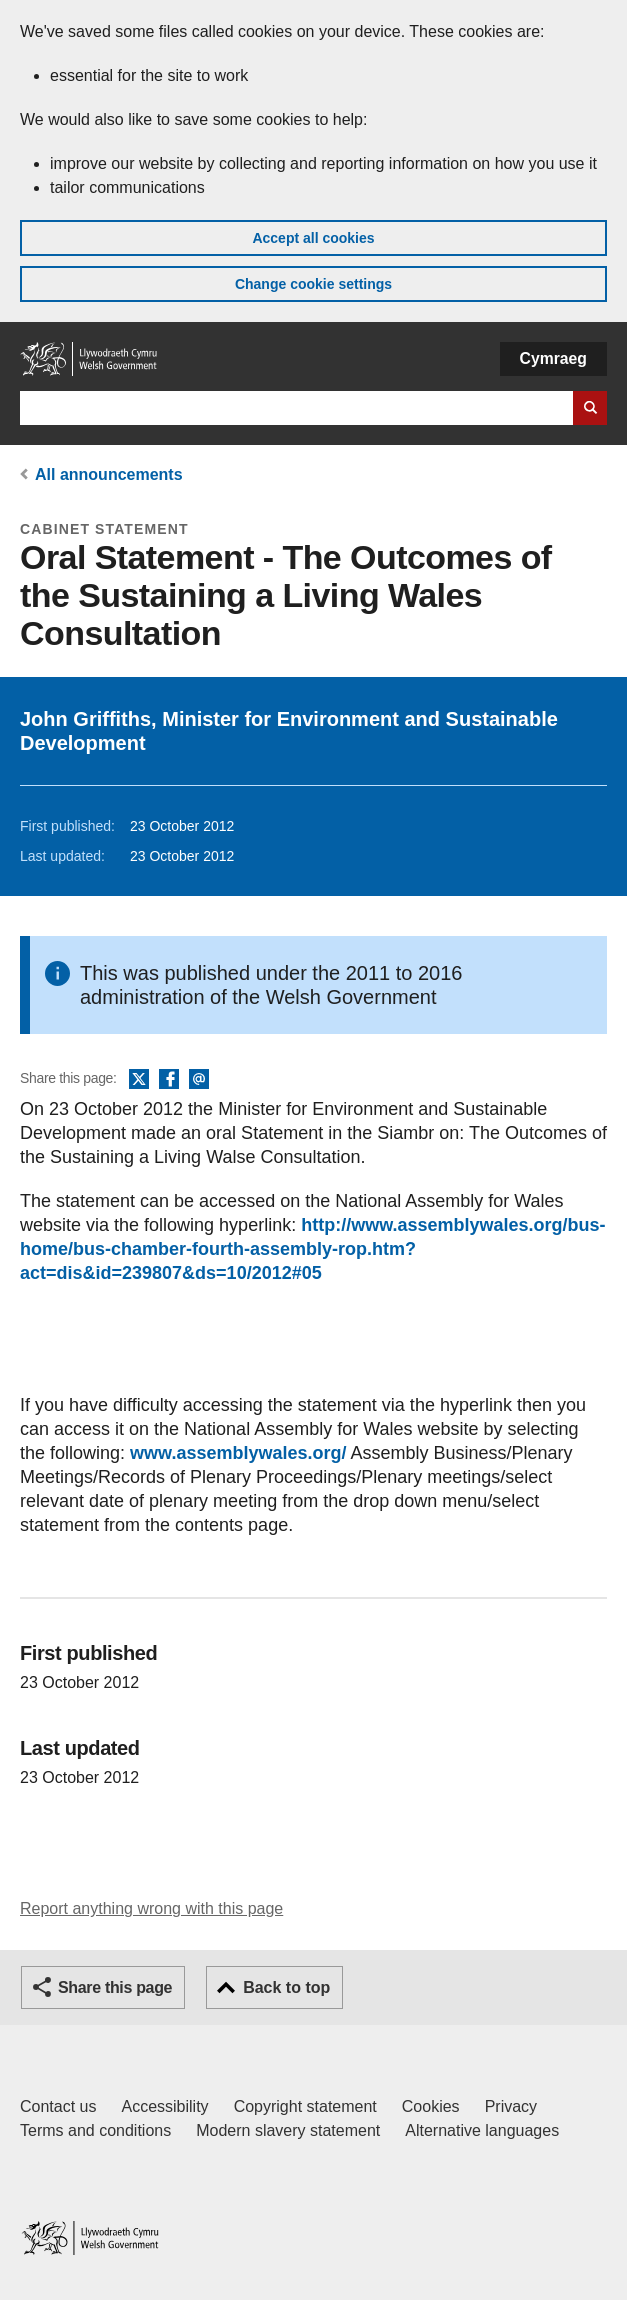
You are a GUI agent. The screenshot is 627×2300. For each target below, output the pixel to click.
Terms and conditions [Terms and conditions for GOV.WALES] (95, 2130)
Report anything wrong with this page (151, 1908)
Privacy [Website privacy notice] (511, 2106)
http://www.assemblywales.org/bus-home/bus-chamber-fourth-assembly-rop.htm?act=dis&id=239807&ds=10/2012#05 (313, 1249)
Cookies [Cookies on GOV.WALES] (431, 2106)
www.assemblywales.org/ (238, 1453)
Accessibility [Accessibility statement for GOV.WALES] (164, 2106)
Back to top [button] (286, 1987)
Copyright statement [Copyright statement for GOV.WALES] (305, 2106)
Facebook (169, 1080)
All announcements (109, 474)
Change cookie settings (313, 284)
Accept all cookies (313, 238)
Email (199, 1080)
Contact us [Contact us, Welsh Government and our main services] (58, 2106)
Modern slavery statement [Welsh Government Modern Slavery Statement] (288, 2130)
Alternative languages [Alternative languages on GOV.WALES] (482, 2130)
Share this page (115, 1987)
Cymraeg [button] (553, 358)
